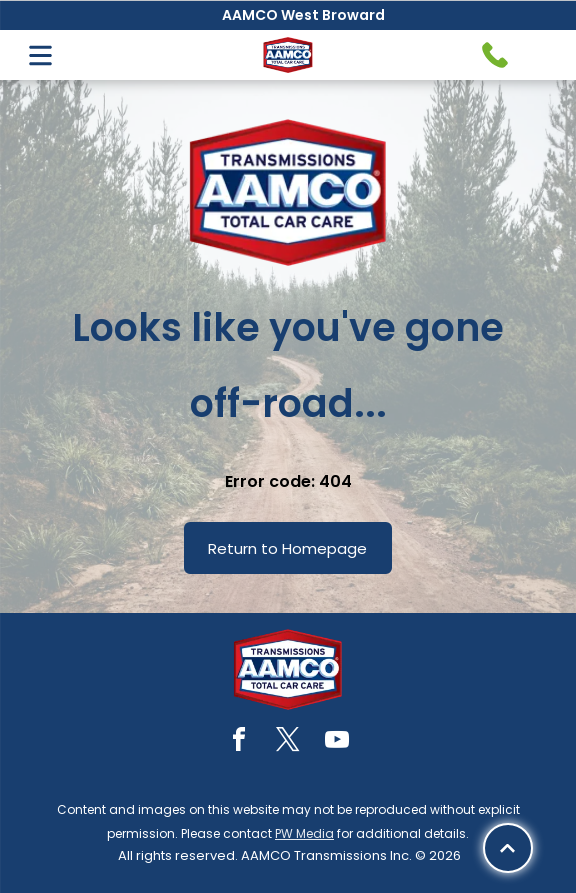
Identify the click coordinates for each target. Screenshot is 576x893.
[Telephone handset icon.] (495, 55)
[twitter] (288, 742)
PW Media (304, 833)
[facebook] (239, 742)
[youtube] (337, 742)
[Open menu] (40, 55)
